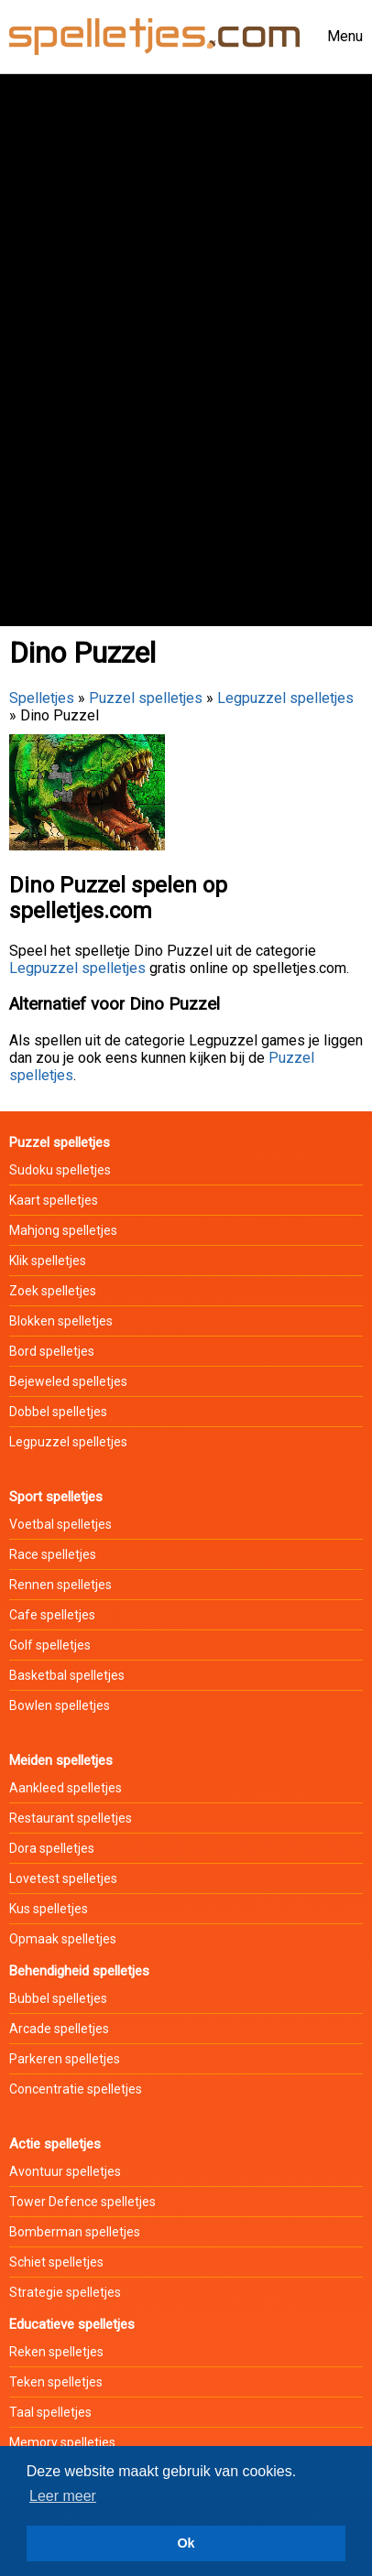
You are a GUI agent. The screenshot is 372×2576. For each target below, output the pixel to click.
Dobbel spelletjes (58, 1411)
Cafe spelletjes (52, 1614)
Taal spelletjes (50, 2412)
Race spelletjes (52, 1554)
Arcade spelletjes (59, 2028)
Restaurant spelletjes (70, 1818)
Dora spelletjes (51, 1848)
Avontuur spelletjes (65, 2171)
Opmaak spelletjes (62, 1939)
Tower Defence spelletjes (82, 2201)
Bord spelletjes (51, 1351)
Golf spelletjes (50, 1645)
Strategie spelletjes (65, 2292)
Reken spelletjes (56, 2351)
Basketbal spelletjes (67, 1675)
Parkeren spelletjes (64, 2058)
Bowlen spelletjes (59, 1705)
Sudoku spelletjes (60, 1170)
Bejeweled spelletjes (68, 1381)
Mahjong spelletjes (63, 1230)
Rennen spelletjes (60, 1584)
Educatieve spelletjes (72, 2324)
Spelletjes (41, 698)
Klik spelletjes (47, 1260)
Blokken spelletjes (61, 1321)
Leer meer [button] (62, 2496)
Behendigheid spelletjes (79, 1971)
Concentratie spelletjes (75, 2089)
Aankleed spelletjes (65, 1787)
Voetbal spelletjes (60, 1524)
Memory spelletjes (62, 2442)
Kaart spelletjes (53, 1200)
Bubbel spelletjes (58, 1998)
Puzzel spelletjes (145, 698)
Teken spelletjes (56, 2382)
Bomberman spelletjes (74, 2231)
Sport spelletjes (56, 1496)
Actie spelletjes (55, 2144)
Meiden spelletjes (61, 1760)
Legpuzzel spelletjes (285, 698)
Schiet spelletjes (56, 2262)
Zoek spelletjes (52, 1290)
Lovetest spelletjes (63, 1878)
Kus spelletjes (48, 1908)
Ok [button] (185, 2543)
